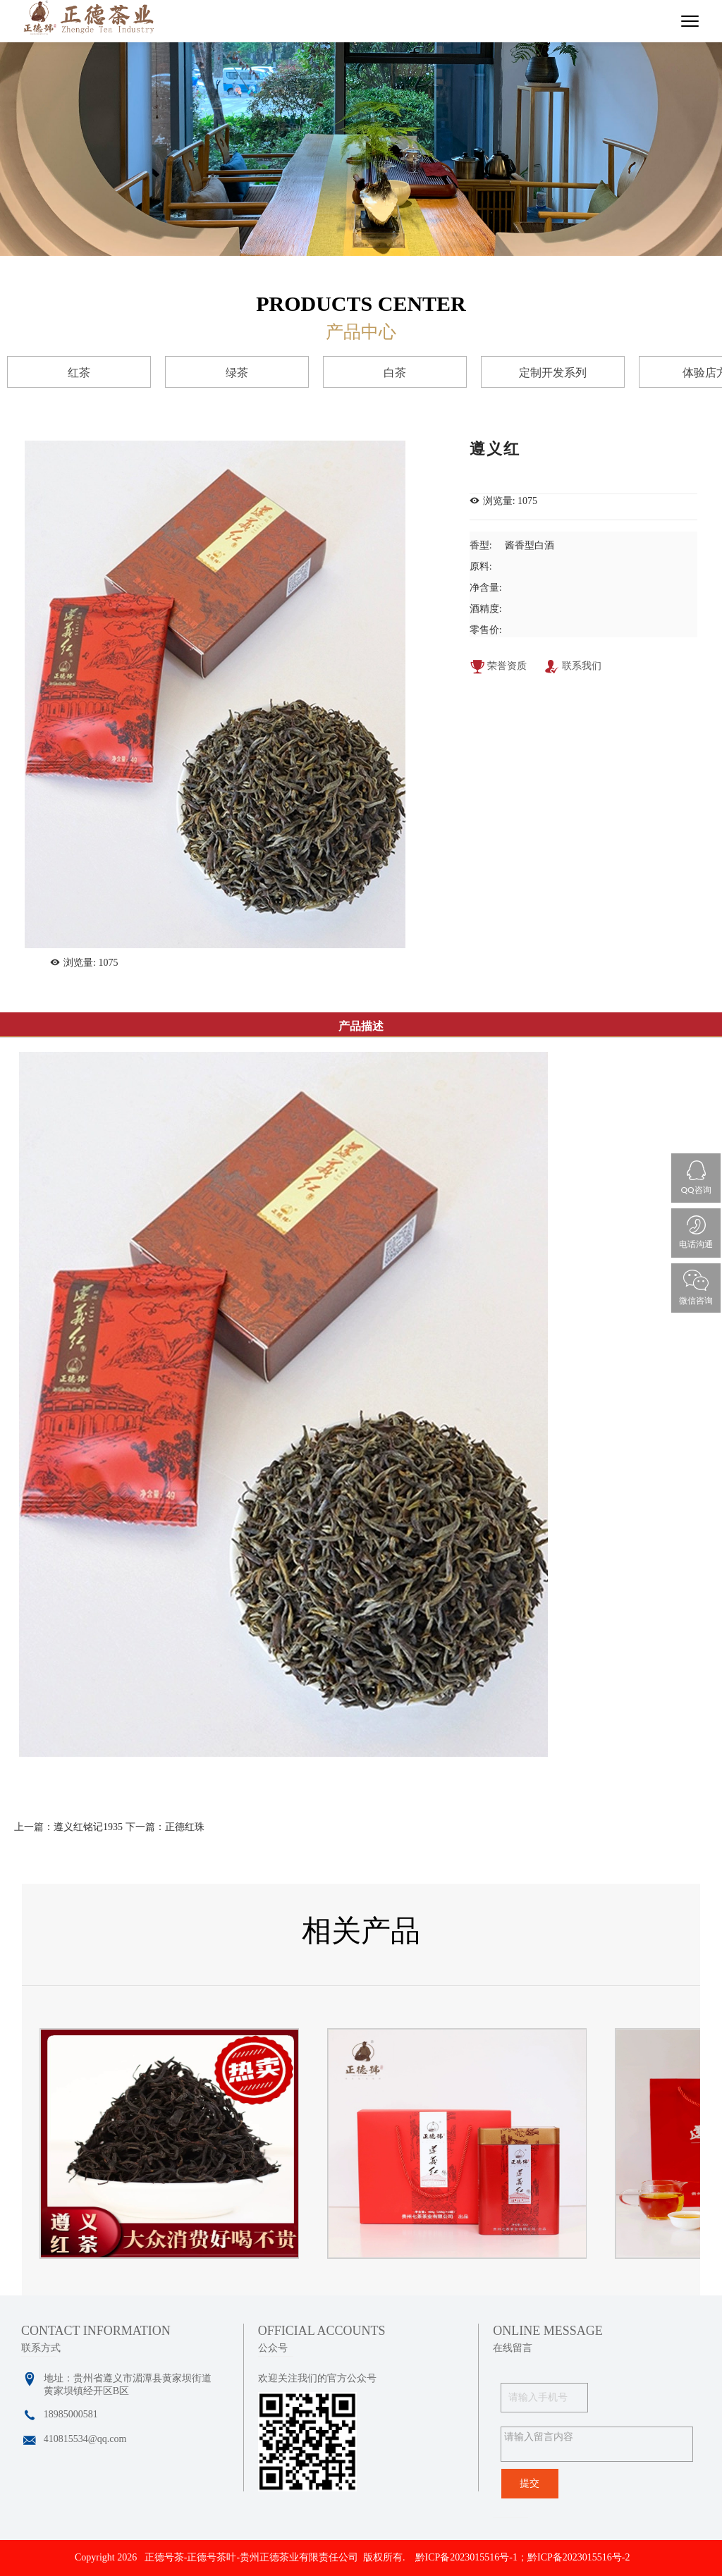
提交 (529, 2483)
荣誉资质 (498, 668)
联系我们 (572, 668)
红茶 (79, 373)
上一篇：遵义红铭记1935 (68, 1827)
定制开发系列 (553, 373)
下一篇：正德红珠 (165, 1827)
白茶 (395, 373)
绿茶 (237, 373)
